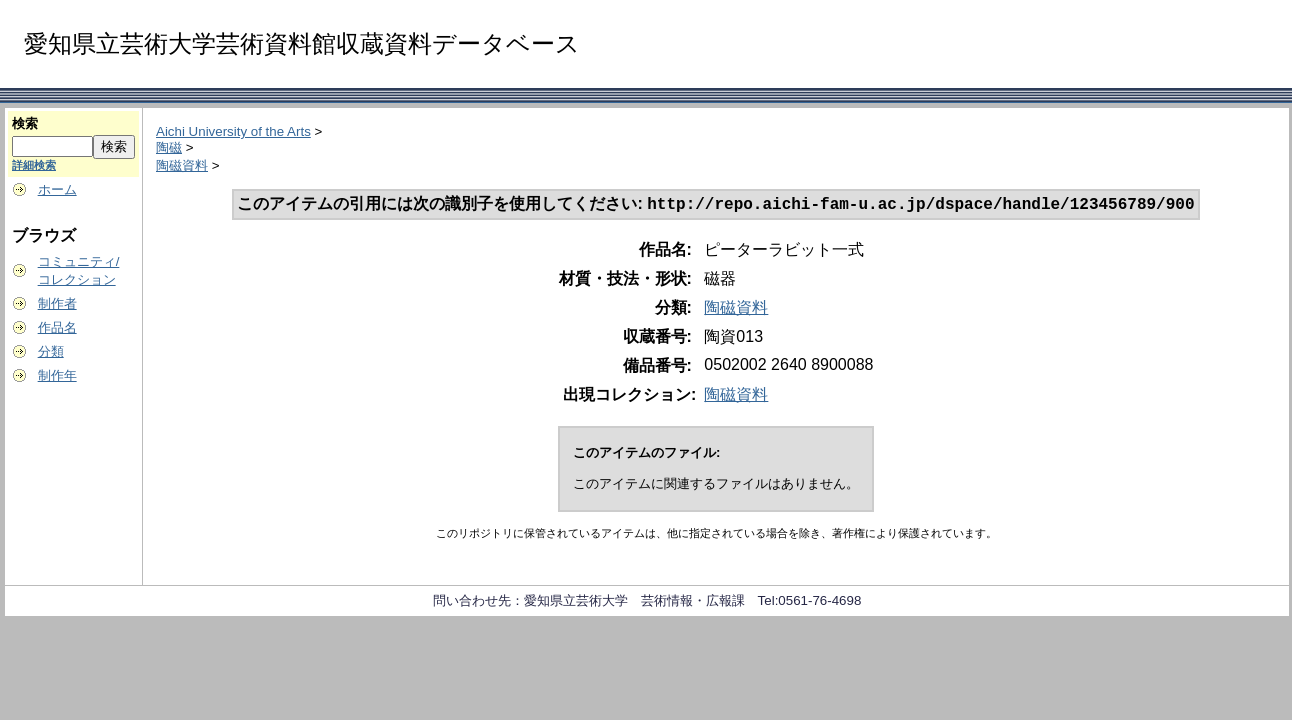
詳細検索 (34, 165)
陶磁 (169, 147)
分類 (51, 351)
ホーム (57, 189)
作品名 (57, 327)
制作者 (57, 303)
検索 (25, 123)
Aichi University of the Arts (233, 131)
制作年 (57, 375)
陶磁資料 (182, 165)
